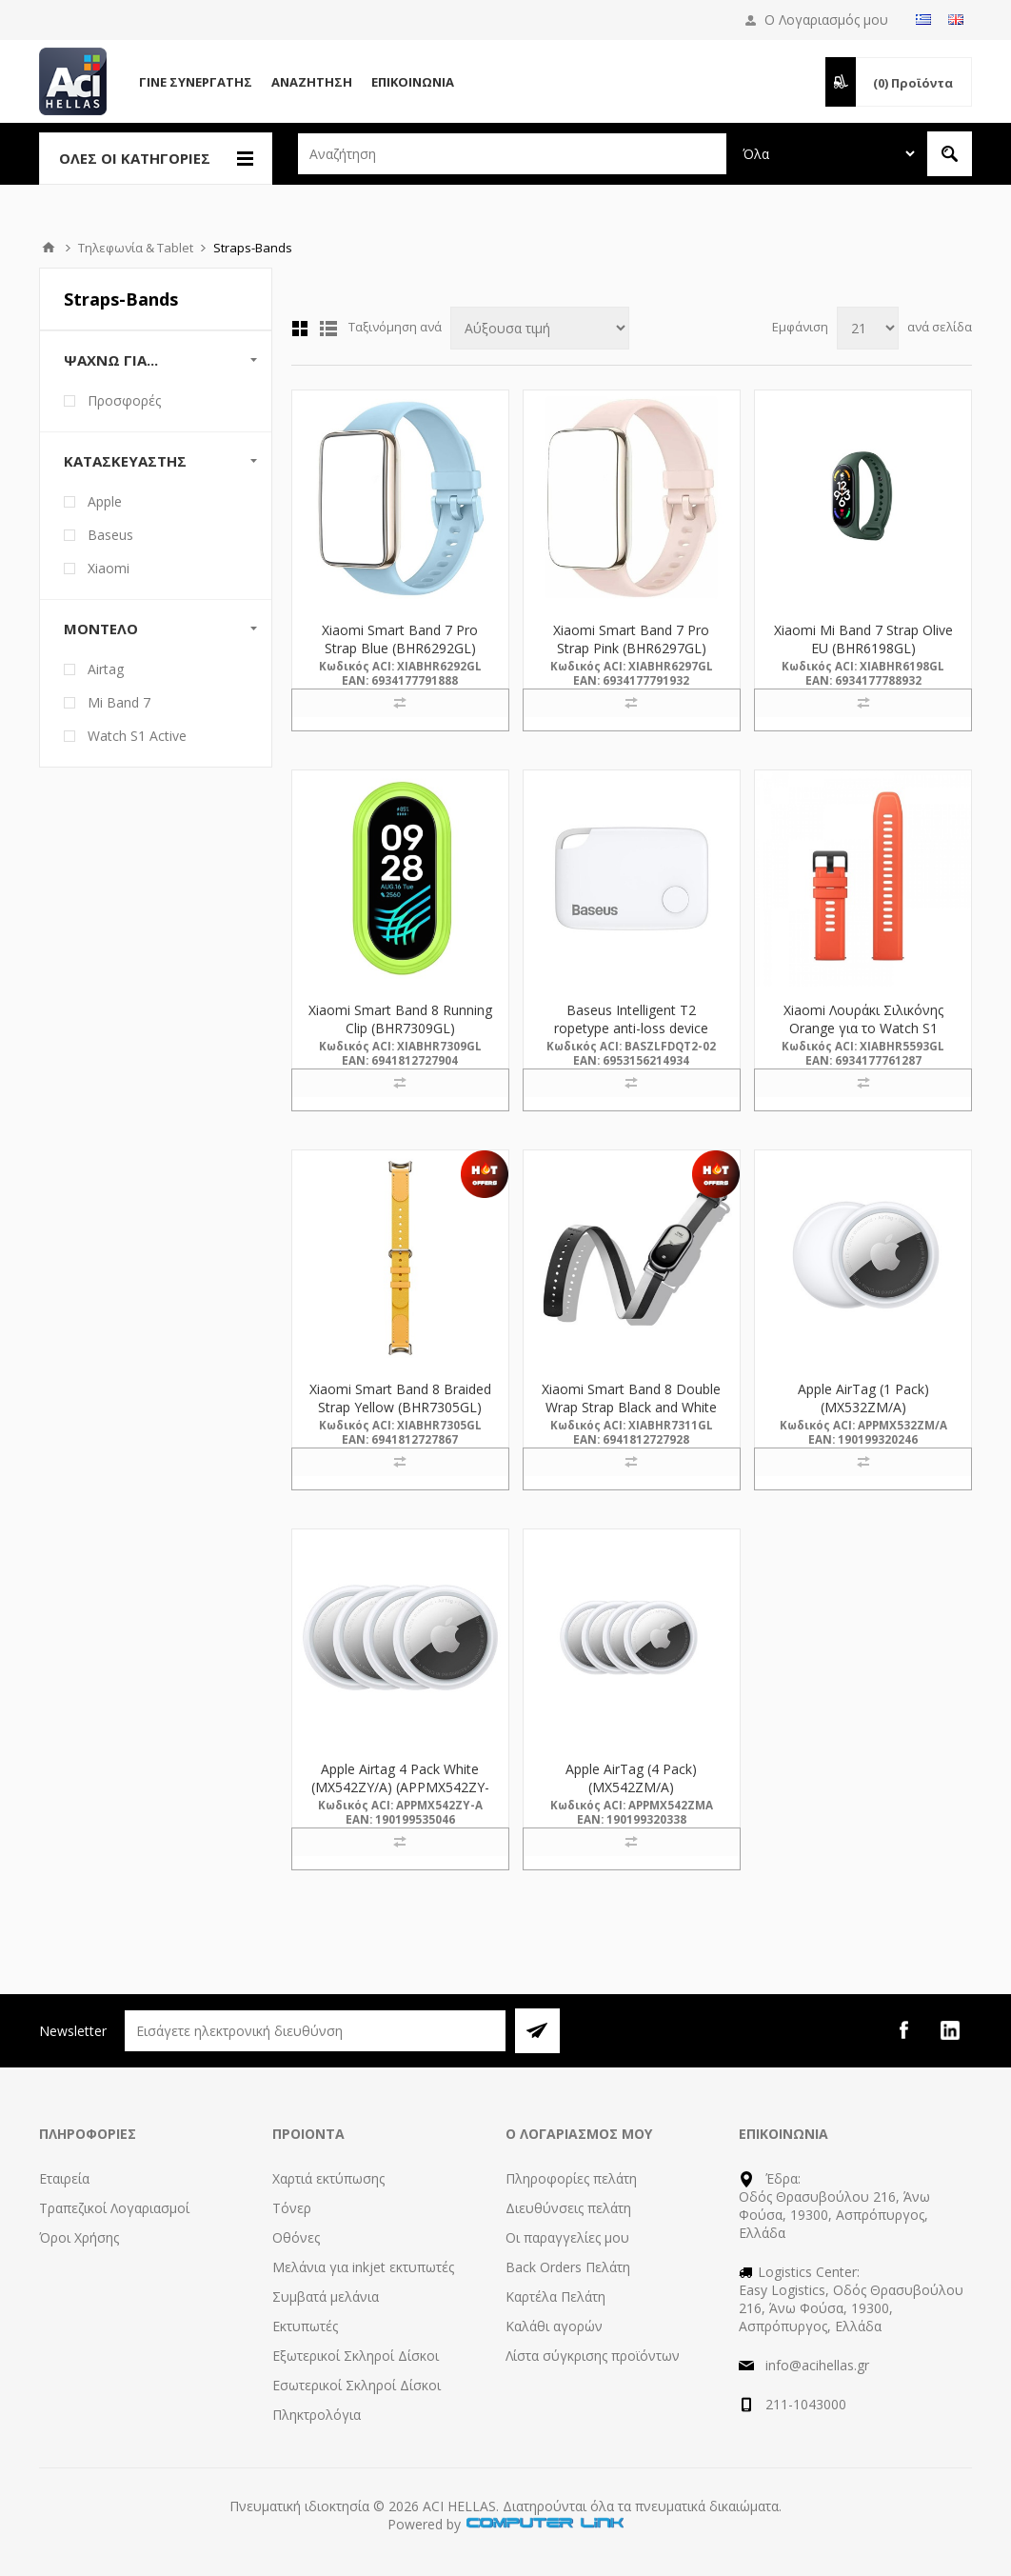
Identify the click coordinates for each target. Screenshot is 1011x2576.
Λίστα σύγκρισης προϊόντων (593, 2355)
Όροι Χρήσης (79, 2237)
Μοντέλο (101, 628)
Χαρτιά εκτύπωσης (328, 2178)
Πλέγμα (299, 328)
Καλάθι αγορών (554, 2326)
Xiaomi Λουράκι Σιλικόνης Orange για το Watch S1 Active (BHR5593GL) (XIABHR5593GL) (863, 1037)
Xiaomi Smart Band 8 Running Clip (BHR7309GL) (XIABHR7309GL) (400, 1028)
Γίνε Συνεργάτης (195, 81)
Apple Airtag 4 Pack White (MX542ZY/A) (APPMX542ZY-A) (400, 1787)
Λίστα (328, 328)
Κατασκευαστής (125, 460)
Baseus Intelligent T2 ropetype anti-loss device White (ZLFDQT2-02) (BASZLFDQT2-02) (631, 1037)
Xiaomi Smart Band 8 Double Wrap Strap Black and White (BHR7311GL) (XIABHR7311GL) (631, 1416)
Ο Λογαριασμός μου (826, 19)
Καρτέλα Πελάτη (555, 2296)
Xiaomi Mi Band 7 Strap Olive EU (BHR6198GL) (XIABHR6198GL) (863, 648)
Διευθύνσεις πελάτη (568, 2208)
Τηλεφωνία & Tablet (135, 247)
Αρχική (48, 247)
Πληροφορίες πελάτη (571, 2178)
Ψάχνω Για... (111, 359)
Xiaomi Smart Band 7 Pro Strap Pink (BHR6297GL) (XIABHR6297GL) (631, 648)
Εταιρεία (64, 2178)
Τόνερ (291, 2208)
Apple (105, 501)
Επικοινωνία (412, 81)
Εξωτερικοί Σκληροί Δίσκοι (355, 2355)
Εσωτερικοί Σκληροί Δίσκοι (356, 2385)
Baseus (110, 535)
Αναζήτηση (311, 81)
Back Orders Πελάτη (568, 2267)
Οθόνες (296, 2237)
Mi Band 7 (119, 702)
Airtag (106, 669)
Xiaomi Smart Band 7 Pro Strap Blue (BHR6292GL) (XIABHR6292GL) (400, 648)
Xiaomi (108, 568)
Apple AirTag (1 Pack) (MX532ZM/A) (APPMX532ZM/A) (863, 1407)
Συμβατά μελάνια (325, 2296)
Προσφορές (124, 400)
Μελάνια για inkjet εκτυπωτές (363, 2267)
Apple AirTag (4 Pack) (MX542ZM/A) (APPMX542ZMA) (631, 1787)
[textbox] (512, 153)
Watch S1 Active (137, 736)
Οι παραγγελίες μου (567, 2237)
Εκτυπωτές (305, 2326)
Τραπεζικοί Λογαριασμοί (114, 2208)
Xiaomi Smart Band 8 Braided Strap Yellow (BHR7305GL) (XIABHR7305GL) (400, 1407)
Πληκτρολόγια (316, 2415)
